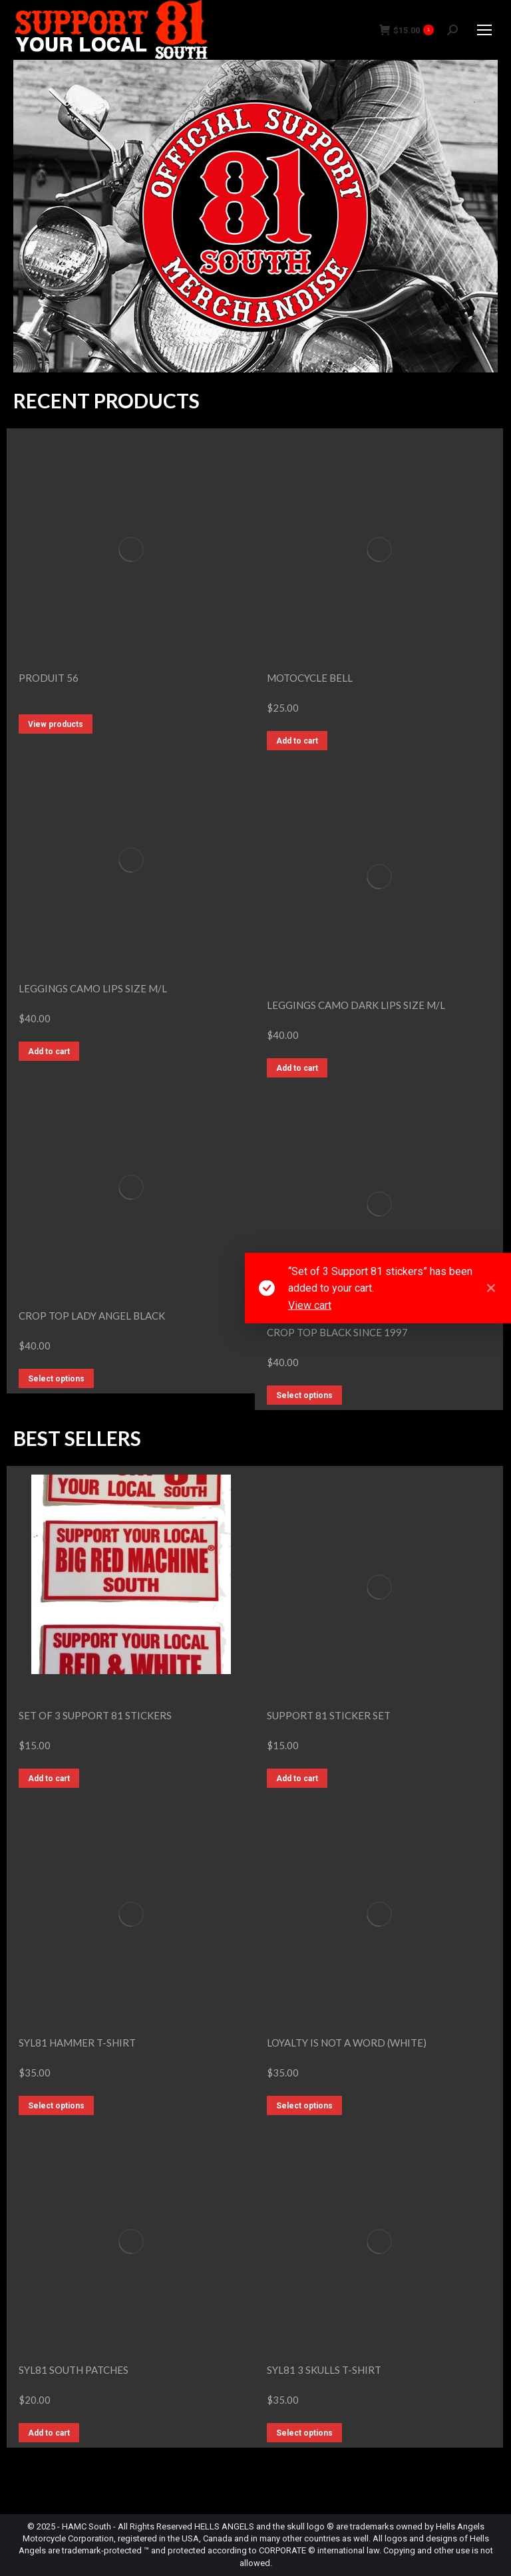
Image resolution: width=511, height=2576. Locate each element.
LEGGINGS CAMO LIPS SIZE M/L (93, 988)
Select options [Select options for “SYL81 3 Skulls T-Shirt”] (304, 2433)
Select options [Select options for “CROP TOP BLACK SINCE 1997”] (304, 1395)
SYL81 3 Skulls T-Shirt (324, 2370)
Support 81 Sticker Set (329, 1715)
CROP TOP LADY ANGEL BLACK (92, 1316)
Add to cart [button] (297, 741)
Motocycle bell (310, 678)
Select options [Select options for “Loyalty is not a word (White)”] (304, 2105)
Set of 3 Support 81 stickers (95, 1715)
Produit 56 (49, 678)
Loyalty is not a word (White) (346, 2043)
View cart (309, 1304)
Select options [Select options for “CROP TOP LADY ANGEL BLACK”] (56, 1378)
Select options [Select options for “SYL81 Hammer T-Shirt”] (56, 2105)
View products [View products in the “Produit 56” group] (55, 724)
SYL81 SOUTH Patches (73, 2370)
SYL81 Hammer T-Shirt (77, 2043)
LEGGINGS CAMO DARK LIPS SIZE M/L (356, 1005)
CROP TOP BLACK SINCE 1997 (337, 1332)
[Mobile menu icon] (484, 30)
